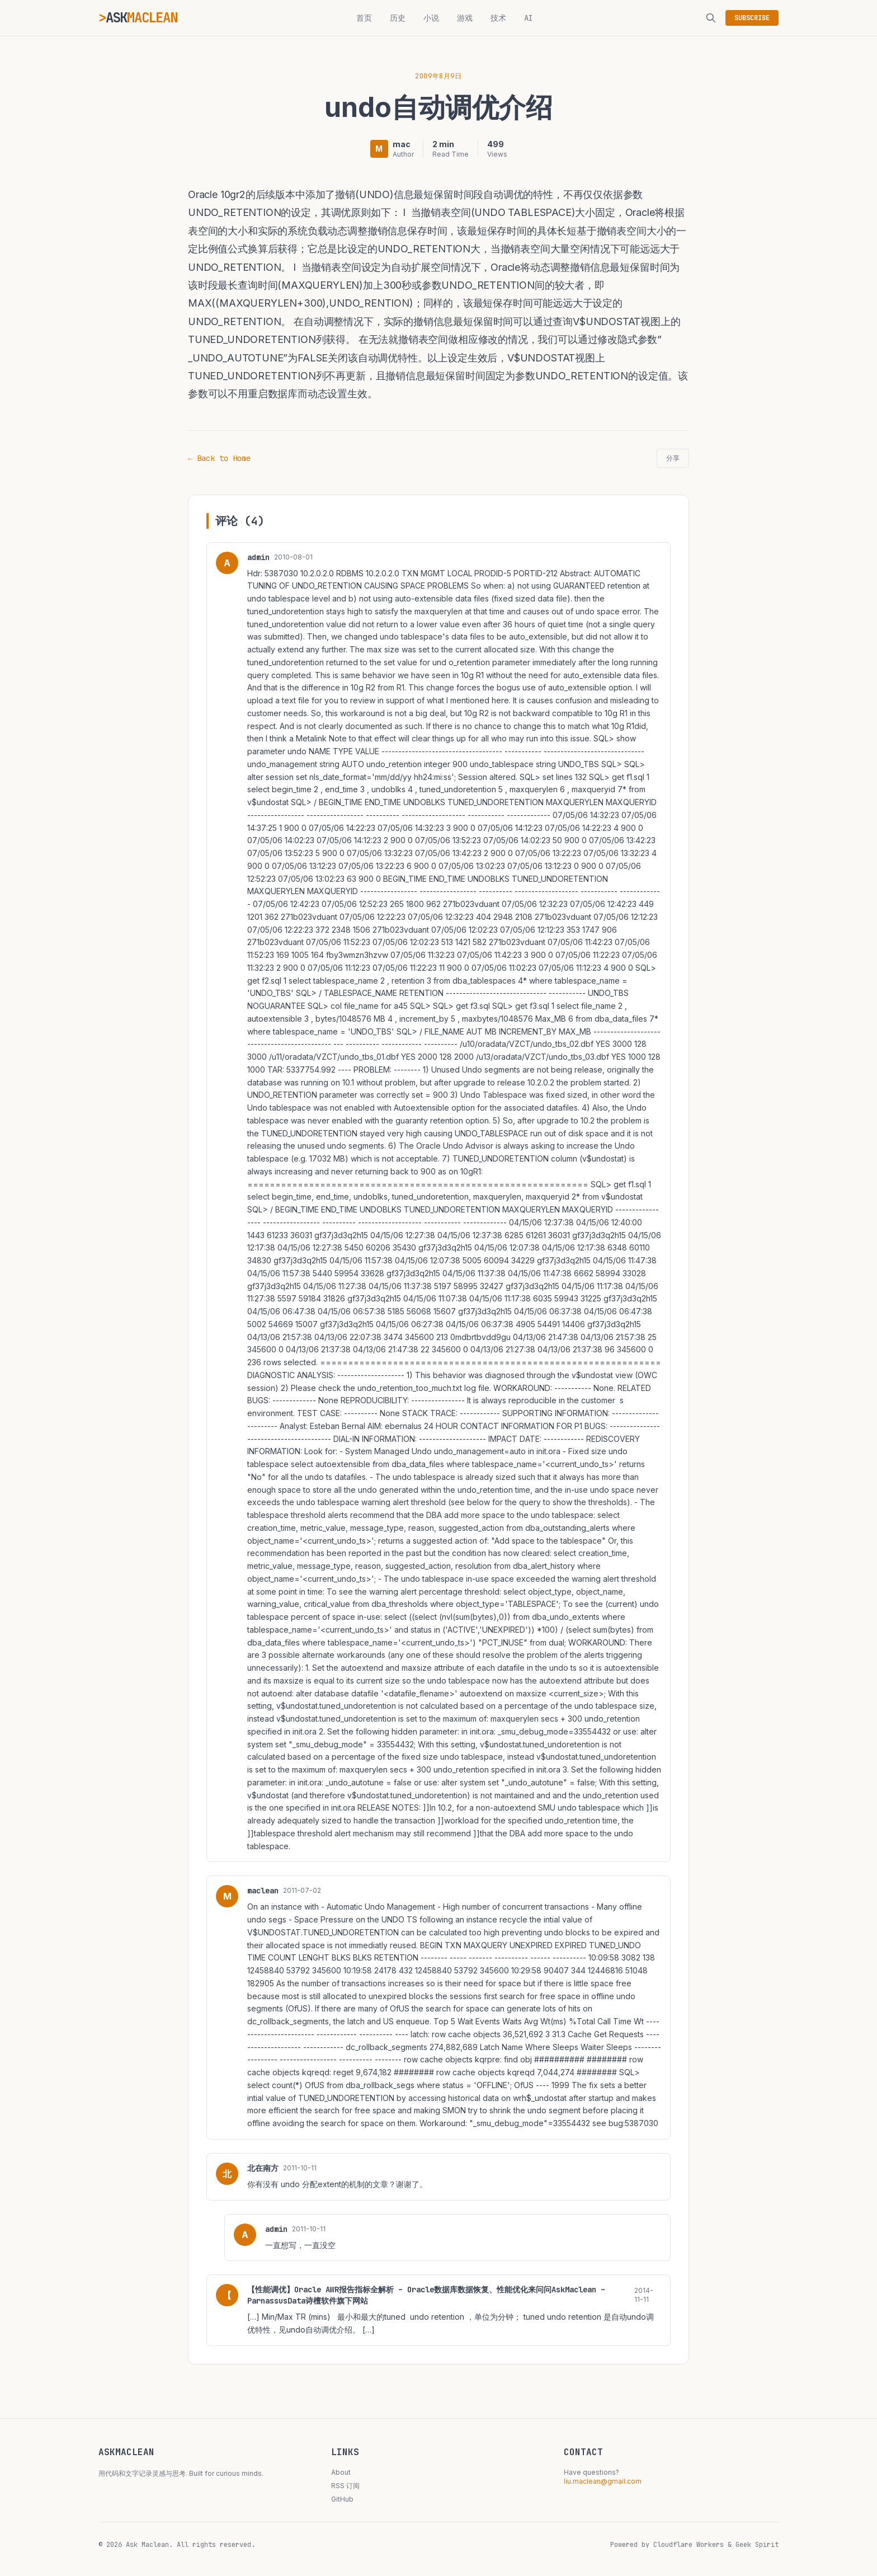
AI (528, 18)
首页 (364, 18)
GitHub (342, 2499)
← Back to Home (219, 458)
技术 (498, 18)
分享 (673, 458)
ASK (141, 17)
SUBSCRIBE (752, 17)
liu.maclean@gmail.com (603, 2481)
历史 (398, 18)
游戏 (465, 18)
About (341, 2472)
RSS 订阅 (345, 2485)
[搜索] (710, 17)
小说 (431, 18)
